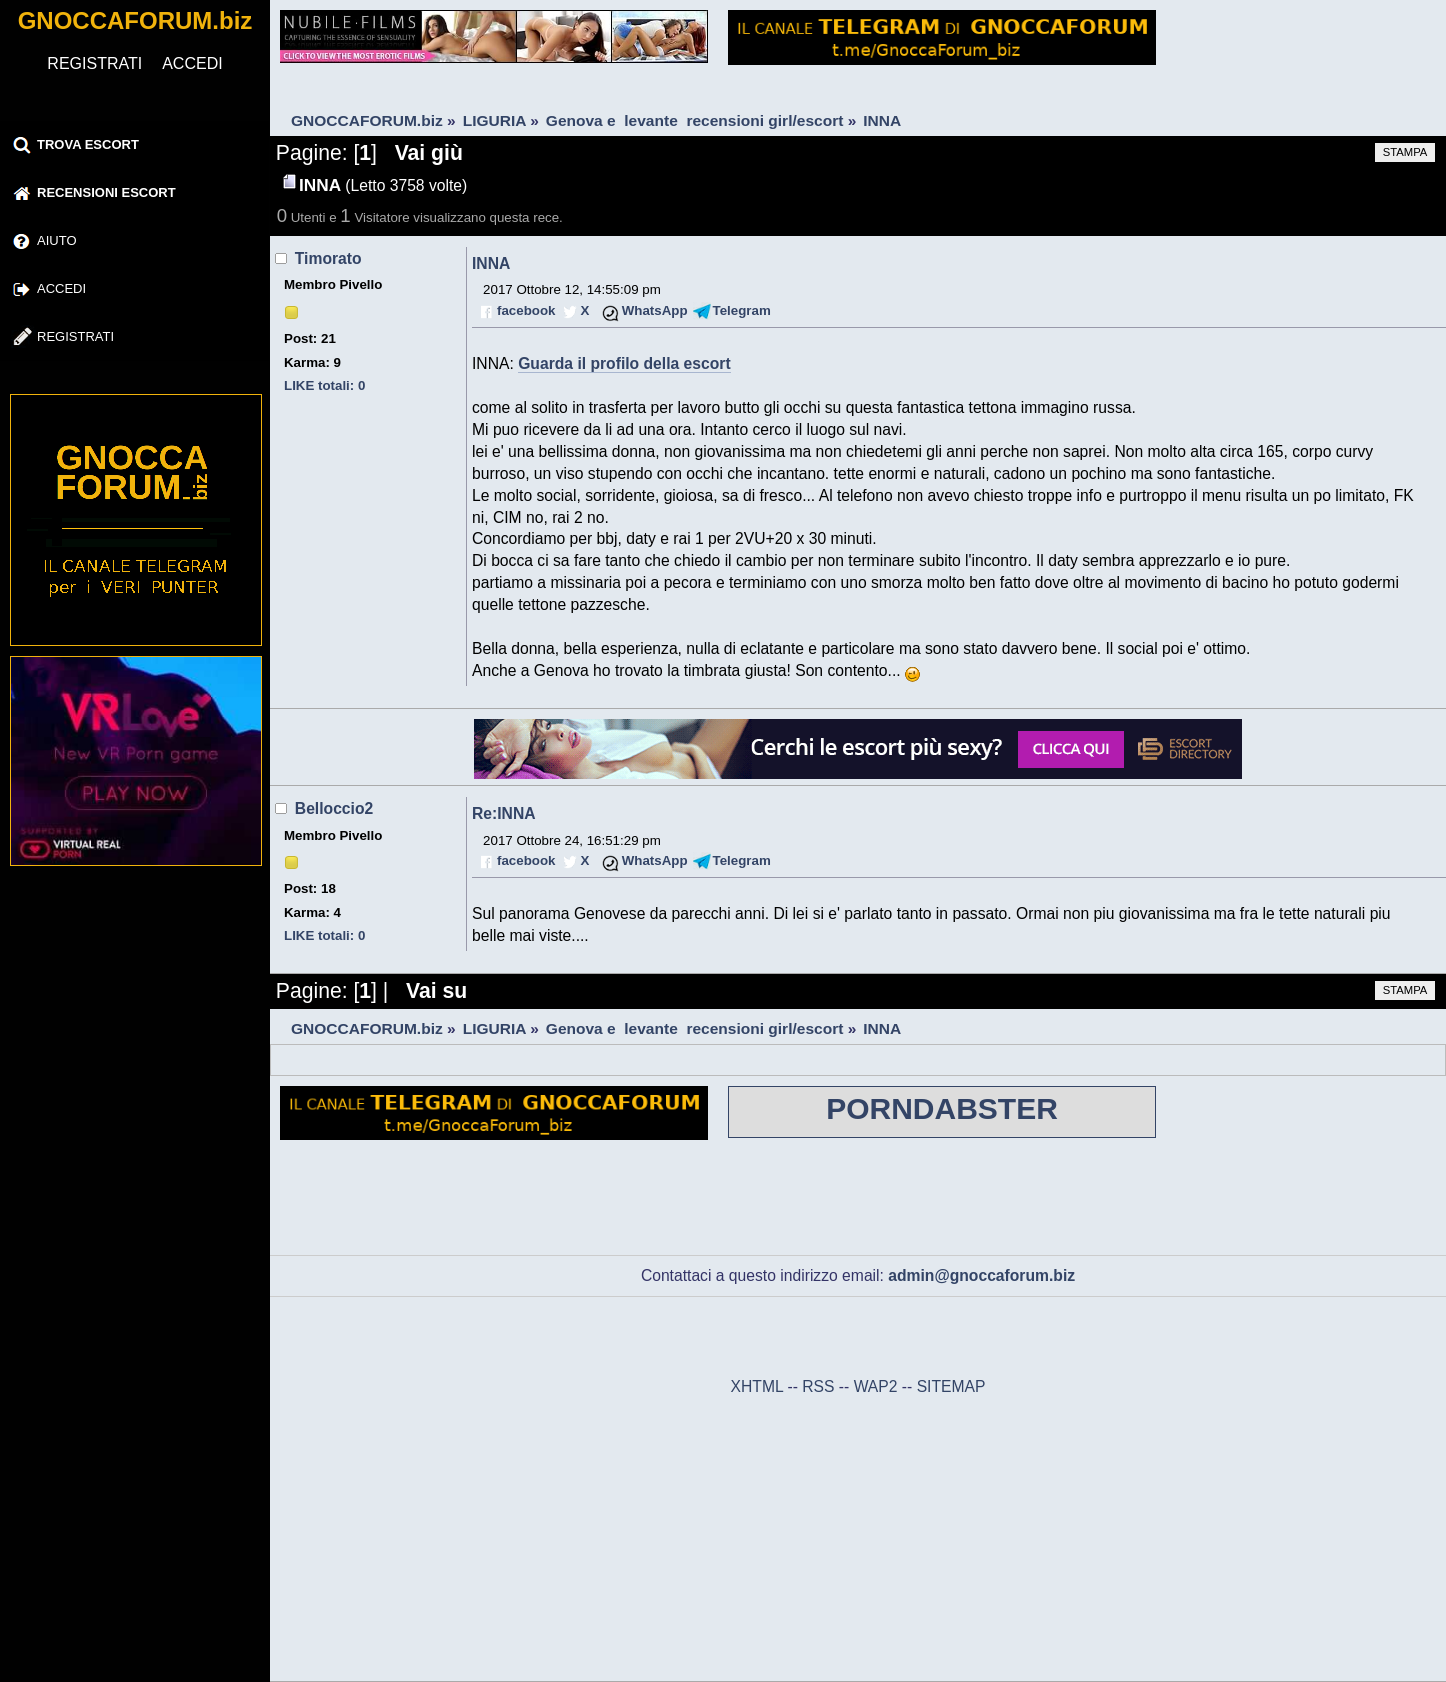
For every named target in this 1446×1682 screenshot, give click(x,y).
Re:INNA (504, 813)
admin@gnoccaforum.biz (981, 1275)
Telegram (742, 310)
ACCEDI (192, 63)
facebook (526, 310)
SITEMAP (951, 1386)
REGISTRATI (94, 63)
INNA (491, 263)
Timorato (328, 258)
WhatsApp (655, 310)
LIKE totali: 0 (324, 385)
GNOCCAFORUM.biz (135, 20)
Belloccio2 (334, 808)
